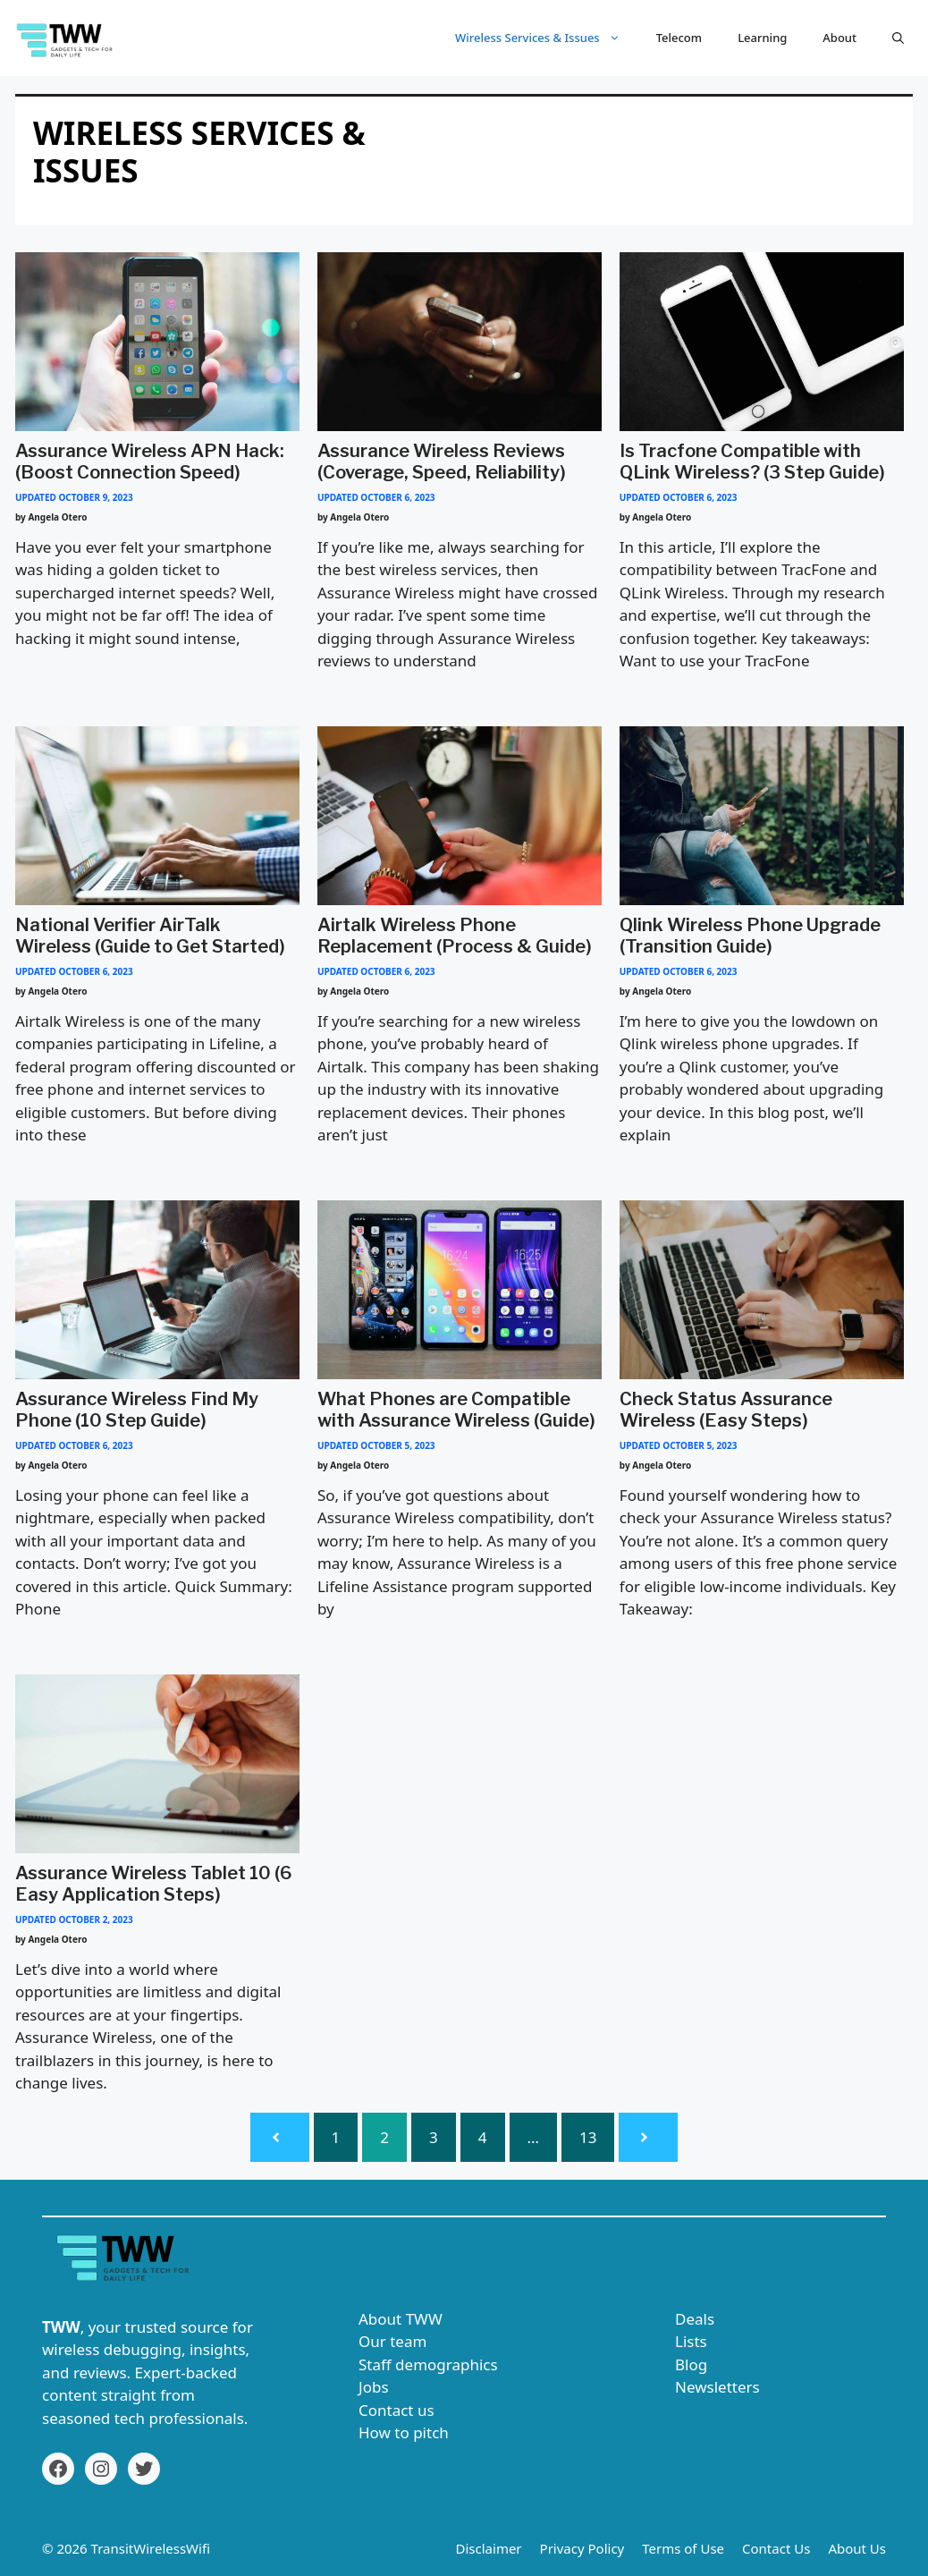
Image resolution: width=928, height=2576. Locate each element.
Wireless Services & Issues (546, 37)
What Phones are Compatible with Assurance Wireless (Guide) (456, 1409)
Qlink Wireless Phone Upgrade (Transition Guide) (750, 935)
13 (587, 2137)
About (839, 38)
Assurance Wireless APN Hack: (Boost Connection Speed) (149, 461)
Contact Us (776, 2548)
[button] (898, 37)
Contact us (396, 2410)
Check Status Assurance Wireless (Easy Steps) (726, 1409)
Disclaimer (489, 2548)
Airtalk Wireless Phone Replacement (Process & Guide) (454, 935)
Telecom (679, 38)
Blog (691, 2364)
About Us (857, 2548)
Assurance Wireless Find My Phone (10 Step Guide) (136, 1409)
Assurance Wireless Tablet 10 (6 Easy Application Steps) (153, 1883)
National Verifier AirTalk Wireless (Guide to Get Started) (150, 935)
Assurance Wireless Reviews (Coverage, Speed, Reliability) (441, 461)
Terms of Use (683, 2548)
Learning (762, 38)
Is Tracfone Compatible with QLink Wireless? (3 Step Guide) (752, 461)
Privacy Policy (582, 2548)
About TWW (401, 2319)
